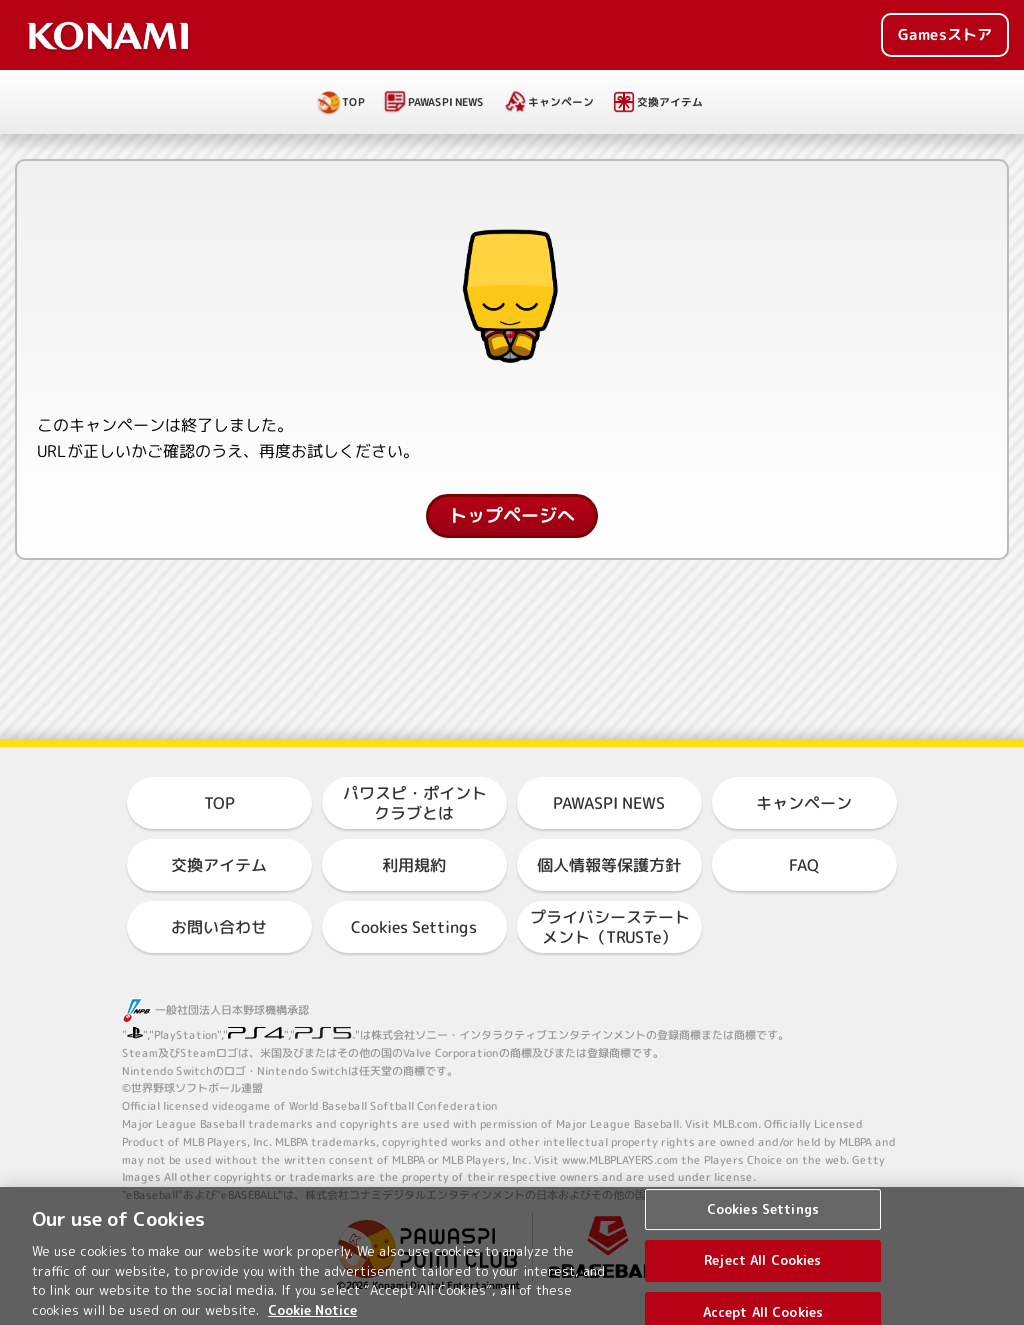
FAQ (804, 865)
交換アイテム (670, 101)
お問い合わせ (219, 927)
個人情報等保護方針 (609, 865)
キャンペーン (561, 101)
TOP (353, 101)
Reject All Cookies (762, 1275)
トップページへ (512, 515)
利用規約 (414, 865)
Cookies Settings (414, 927)
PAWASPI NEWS (446, 101)
